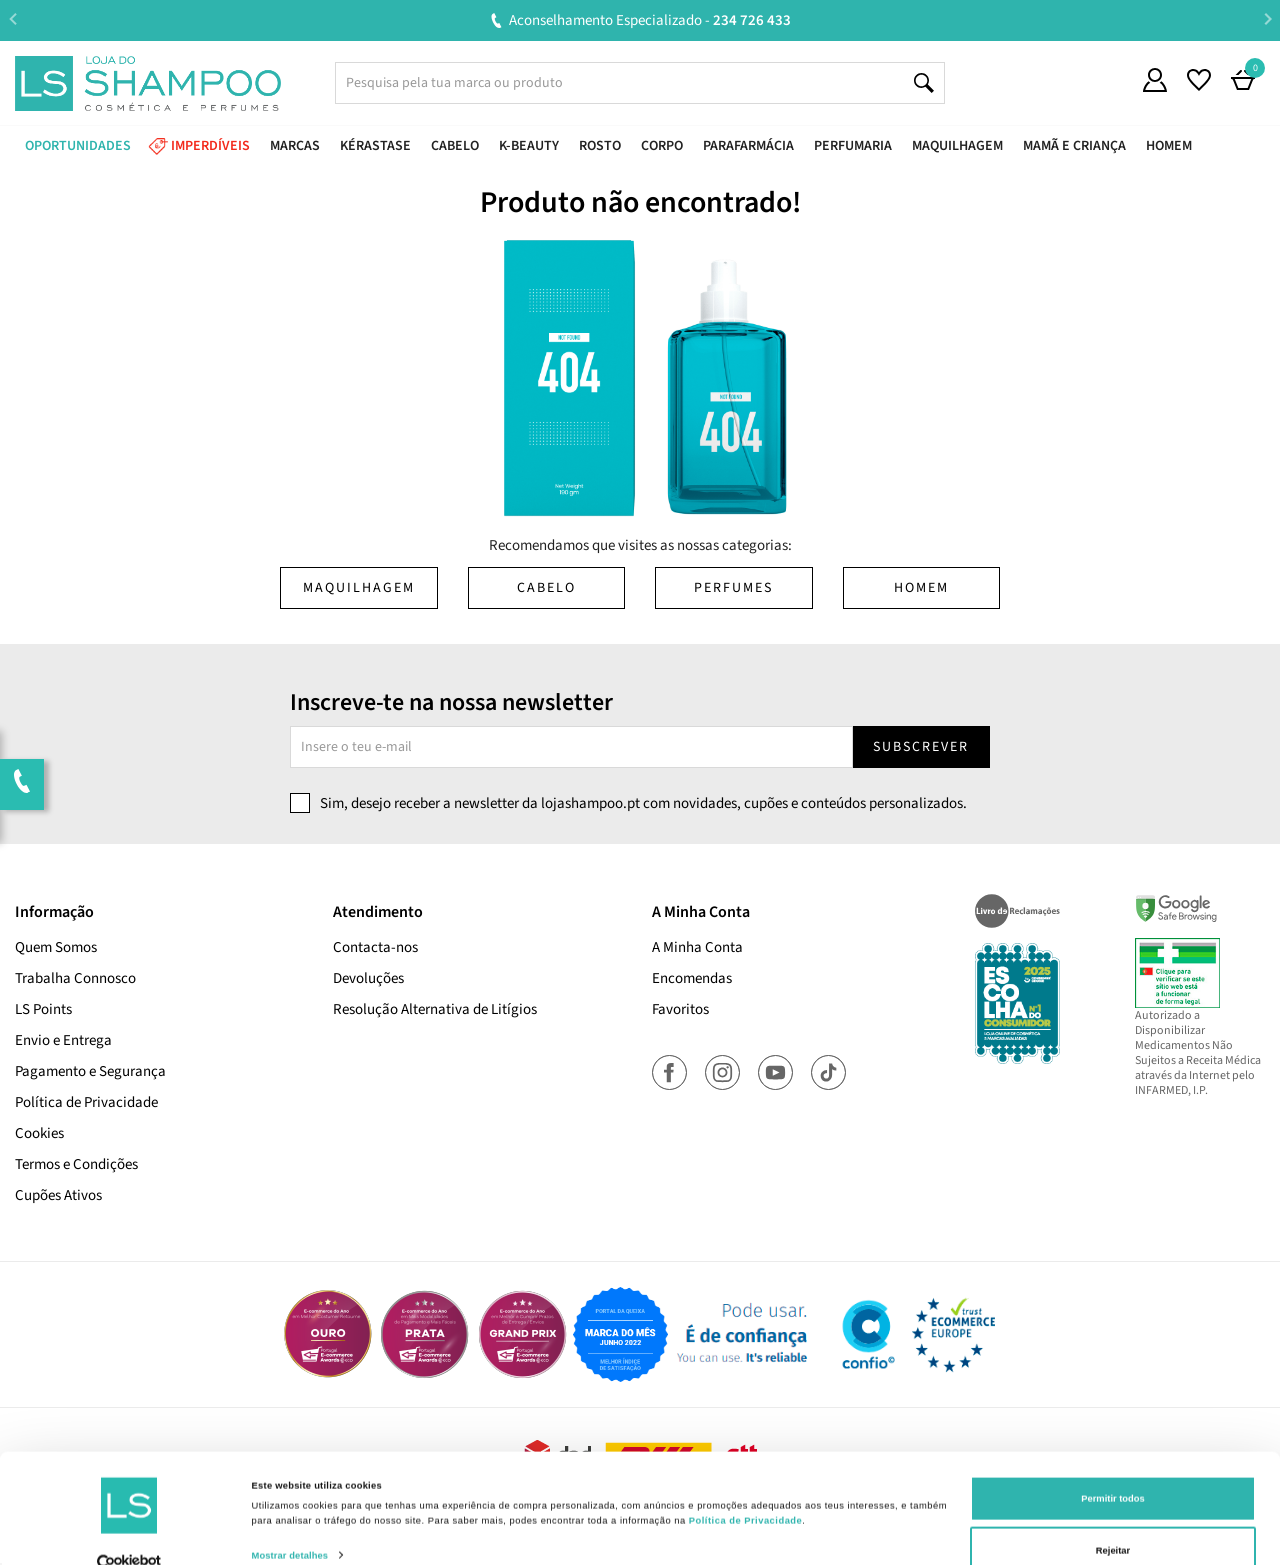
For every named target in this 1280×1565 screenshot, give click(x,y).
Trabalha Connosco (75, 978)
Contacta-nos (375, 947)
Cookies (39, 1133)
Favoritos (680, 1009)
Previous (12, 19)
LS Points (43, 1009)
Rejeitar (1113, 1518)
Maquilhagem (359, 588)
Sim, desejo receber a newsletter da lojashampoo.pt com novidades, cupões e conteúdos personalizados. (643, 803)
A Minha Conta (697, 947)
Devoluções (368, 978)
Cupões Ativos (58, 1195)
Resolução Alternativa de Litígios (435, 1009)
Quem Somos (56, 947)
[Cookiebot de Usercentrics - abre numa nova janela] (129, 1531)
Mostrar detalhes (290, 1523)
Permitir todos (1112, 1466)
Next (1267, 19)
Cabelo (546, 588)
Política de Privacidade (86, 1102)
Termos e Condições (76, 1164)
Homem (921, 588)
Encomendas (692, 978)
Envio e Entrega (63, 1040)
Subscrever (921, 747)
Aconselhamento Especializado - (650, 20)
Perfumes (733, 588)
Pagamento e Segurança (90, 1071)
